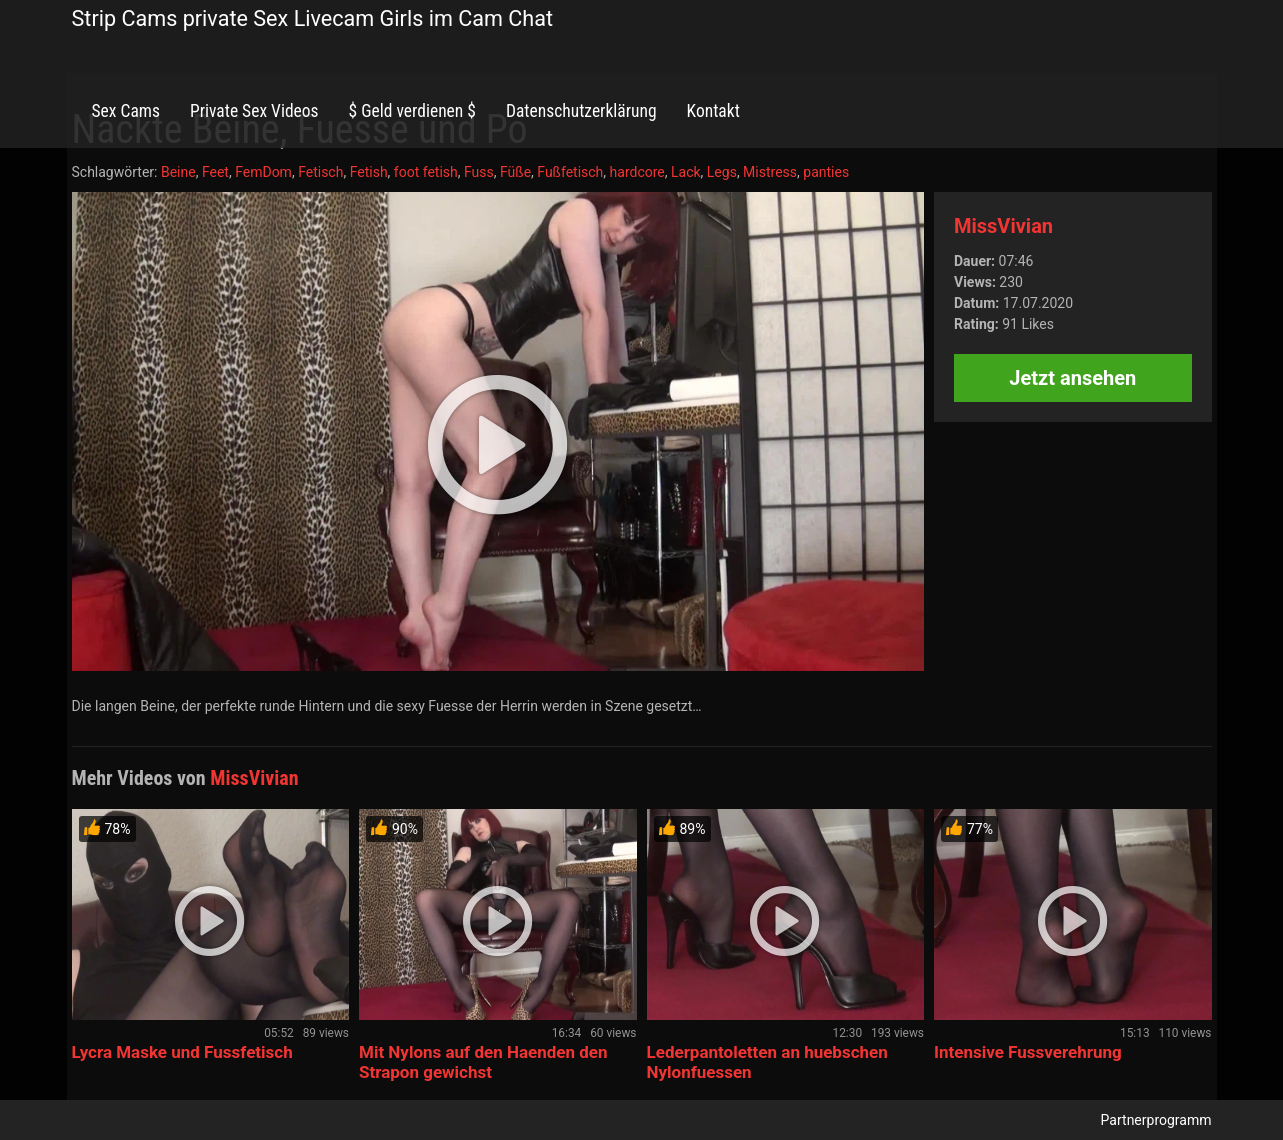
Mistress (770, 172)
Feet (215, 172)
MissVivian (1003, 226)
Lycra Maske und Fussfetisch (182, 1052)
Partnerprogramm (1156, 1120)
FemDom (263, 172)
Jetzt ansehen (1072, 378)
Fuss (479, 172)
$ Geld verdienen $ (412, 111)
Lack (686, 172)
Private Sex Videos (254, 111)
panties (826, 172)
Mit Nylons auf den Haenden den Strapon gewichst (483, 1062)
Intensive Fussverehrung (1028, 1052)
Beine (178, 172)
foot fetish (426, 172)
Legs (722, 172)
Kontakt (713, 111)
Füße (515, 172)
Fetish (369, 172)
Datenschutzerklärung (581, 111)
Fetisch (320, 172)
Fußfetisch (570, 172)
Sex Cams (126, 111)
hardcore (637, 172)
